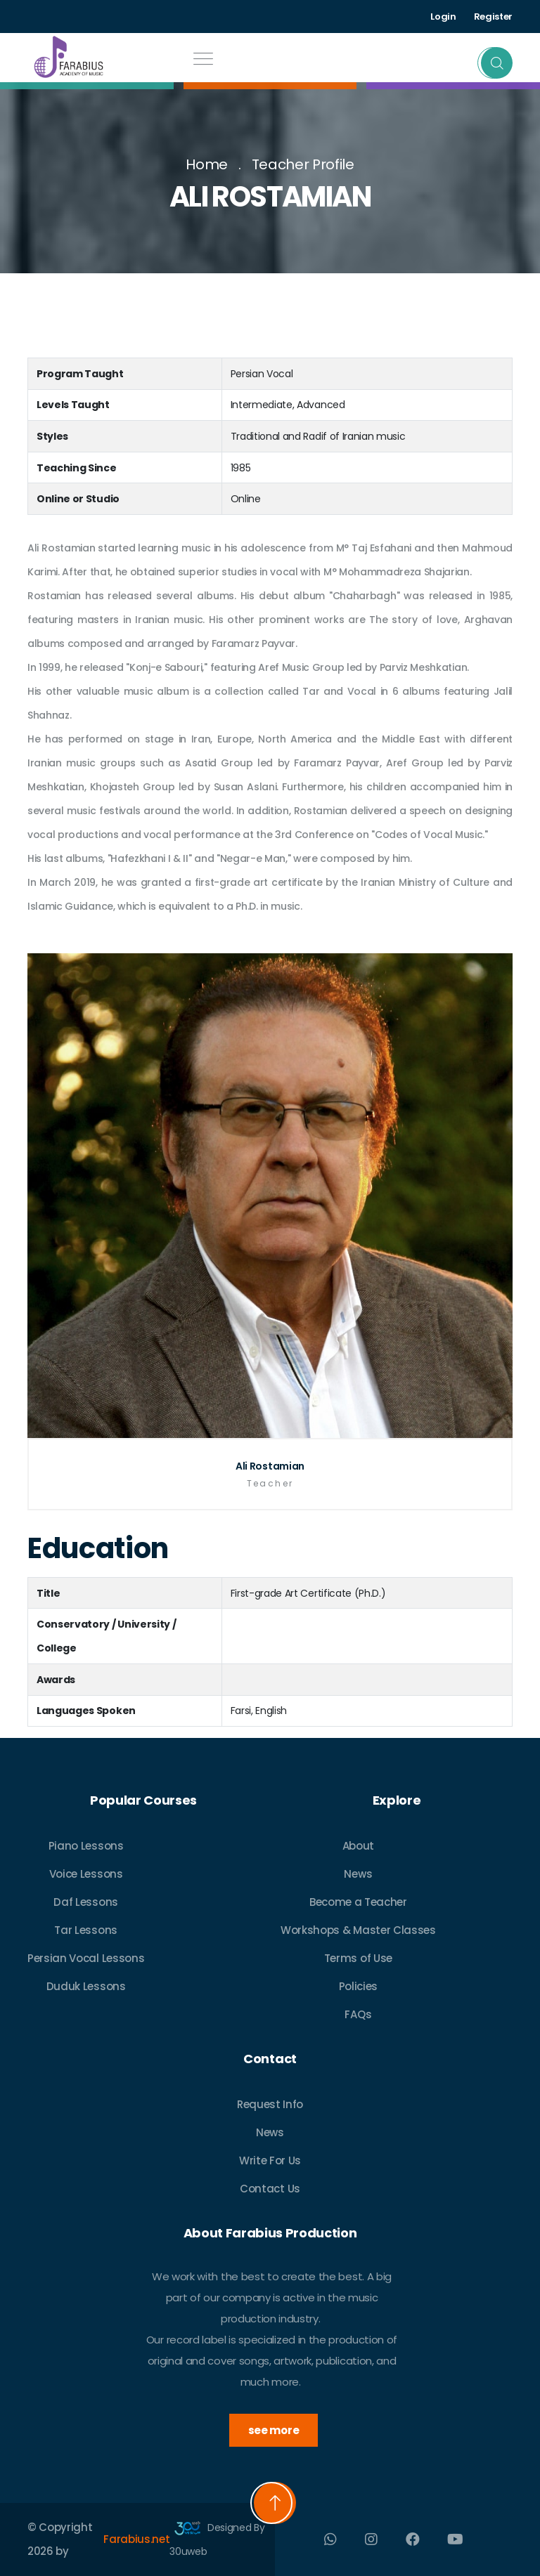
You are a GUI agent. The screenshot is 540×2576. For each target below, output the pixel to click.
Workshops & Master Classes (358, 1930)
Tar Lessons (85, 1930)
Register (493, 16)
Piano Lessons (86, 1845)
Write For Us (270, 2160)
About (358, 1845)
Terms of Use (358, 1958)
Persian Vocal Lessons (85, 1958)
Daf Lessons (85, 1902)
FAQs (358, 2014)
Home (207, 164)
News (358, 1873)
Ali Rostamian (270, 1466)
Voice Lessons (86, 1873)
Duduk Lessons (86, 1986)
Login (443, 16)
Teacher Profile (303, 164)
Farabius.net (136, 2539)
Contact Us (270, 2188)
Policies (358, 1986)
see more (273, 2430)
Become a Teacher (358, 1902)
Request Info (270, 2104)
